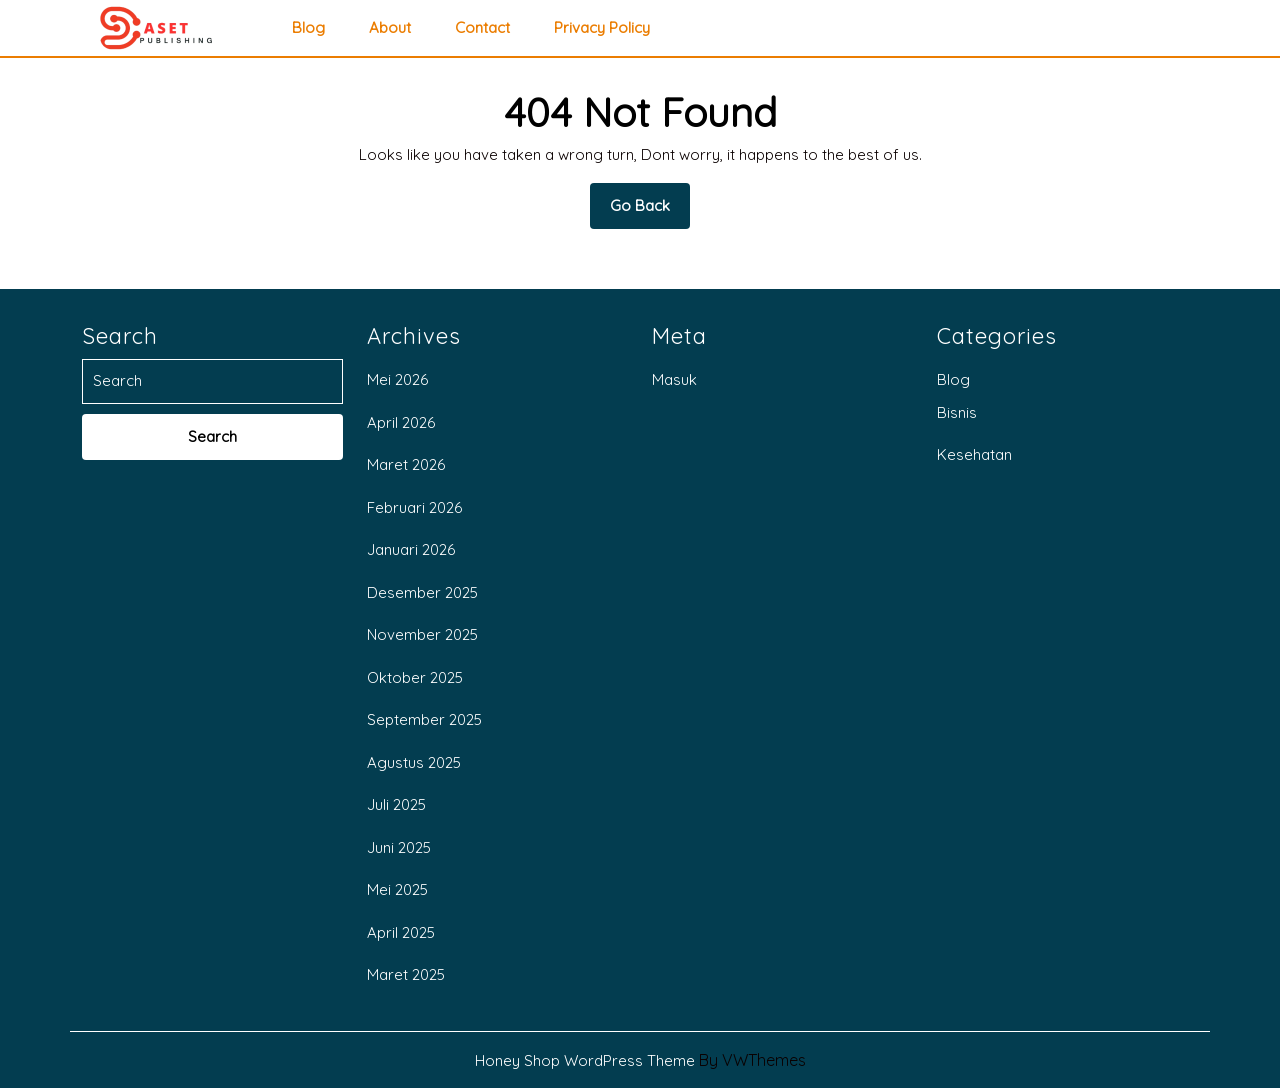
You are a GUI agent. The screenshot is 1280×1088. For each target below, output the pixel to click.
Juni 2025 (399, 847)
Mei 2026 (397, 379)
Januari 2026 (411, 549)
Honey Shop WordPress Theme (585, 1060)
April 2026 (401, 422)
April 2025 (401, 932)
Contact (482, 28)
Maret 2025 (406, 974)
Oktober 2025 (415, 677)
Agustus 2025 (414, 762)
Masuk (674, 379)
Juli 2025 (396, 804)
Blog (308, 28)
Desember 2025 (422, 592)
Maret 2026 (406, 464)
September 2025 (424, 719)
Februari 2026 (414, 507)
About (390, 28)
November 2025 (422, 634)
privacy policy (602, 28)
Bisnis (957, 412)
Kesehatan (974, 454)
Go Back (650, 212)
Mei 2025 (397, 889)
